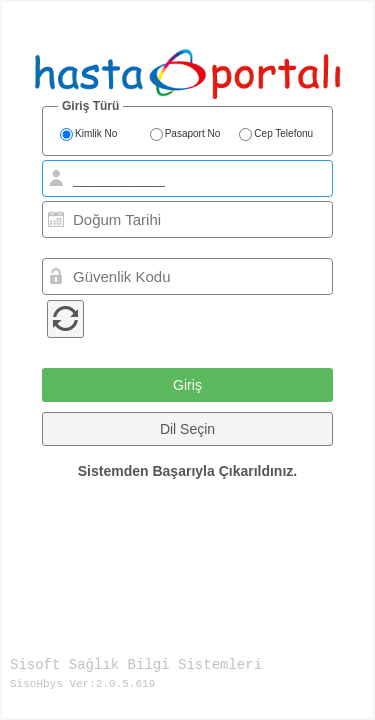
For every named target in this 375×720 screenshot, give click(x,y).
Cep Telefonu (276, 135)
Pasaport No (185, 135)
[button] (187, 385)
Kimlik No (88, 135)
